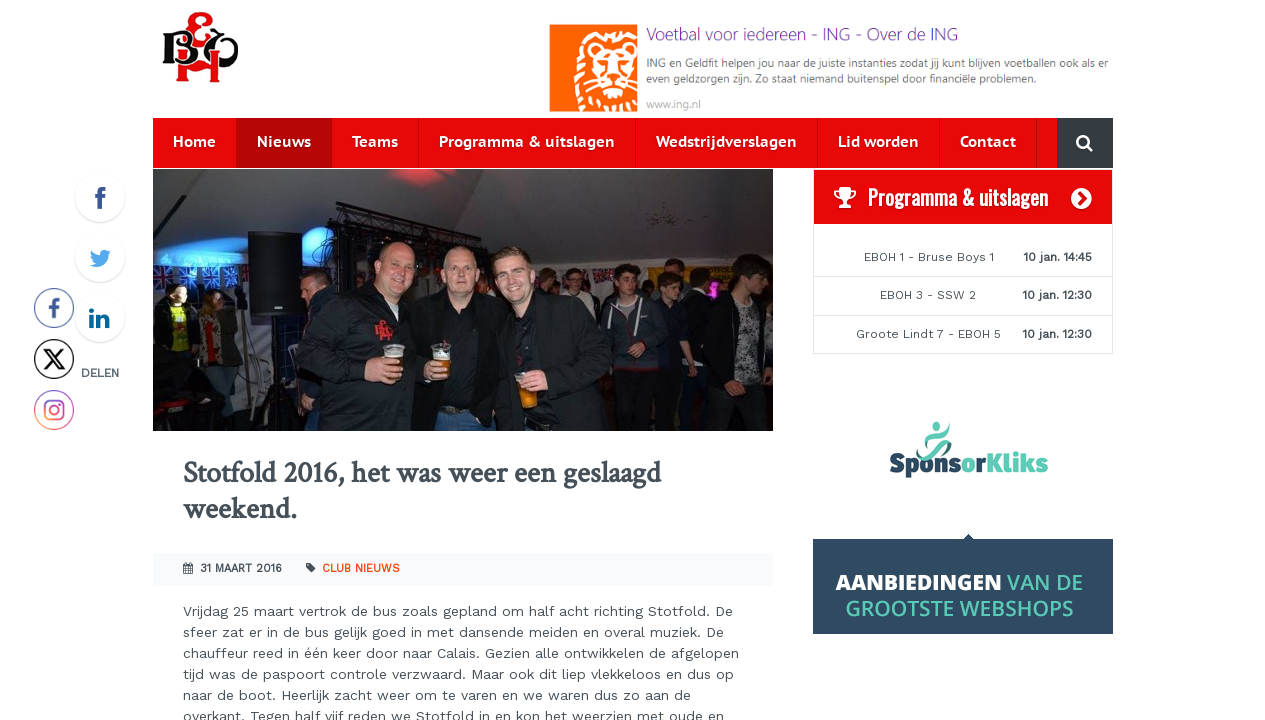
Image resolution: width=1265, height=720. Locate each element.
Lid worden (878, 142)
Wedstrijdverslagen (726, 142)
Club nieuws (361, 568)
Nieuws (284, 142)
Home (194, 142)
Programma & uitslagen (527, 142)
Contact (988, 142)
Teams (375, 142)
